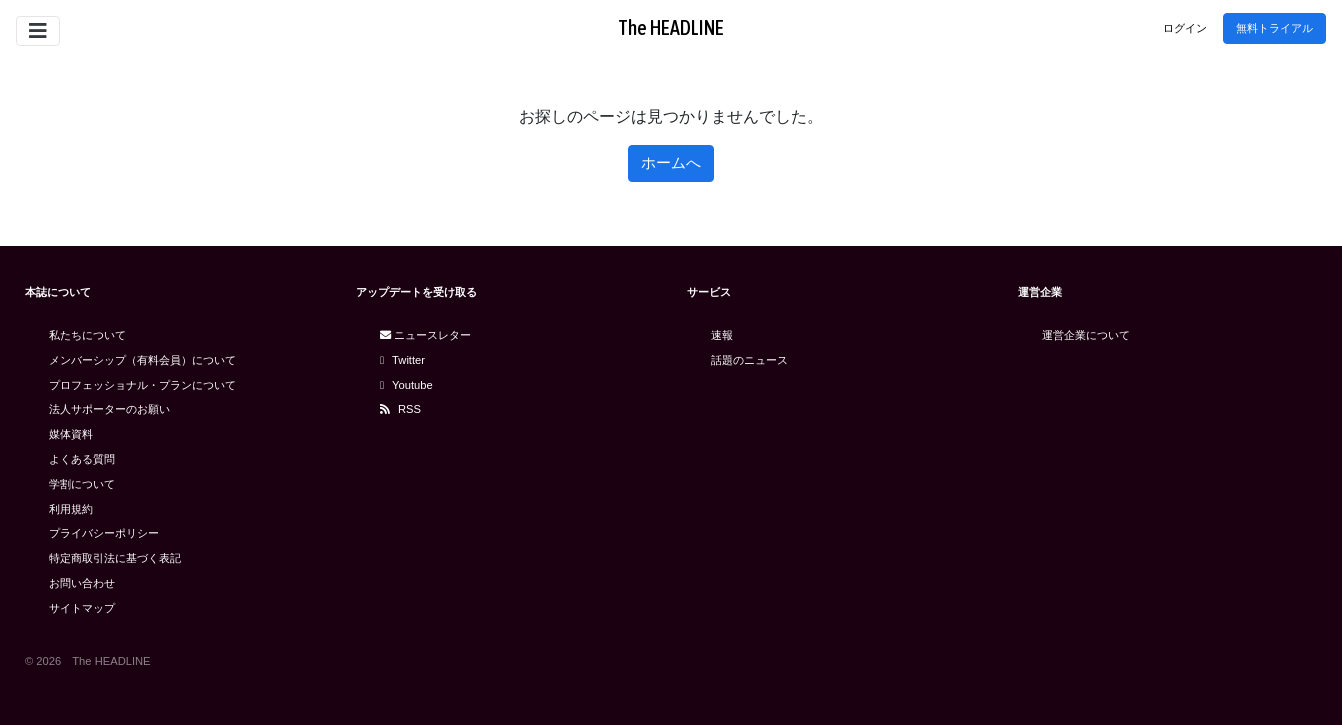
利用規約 (71, 509)
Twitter (402, 360)
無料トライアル (1274, 28)
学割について (82, 484)
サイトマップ (82, 608)
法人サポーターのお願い (109, 409)
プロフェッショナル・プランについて (142, 385)
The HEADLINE (671, 27)
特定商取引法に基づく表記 (115, 558)
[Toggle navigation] (38, 31)
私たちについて (87, 335)
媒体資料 (71, 434)
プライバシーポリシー (104, 533)
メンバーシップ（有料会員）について (142, 360)
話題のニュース (749, 360)
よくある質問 (82, 459)
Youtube (406, 385)
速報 (722, 335)
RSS (400, 409)
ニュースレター (425, 335)
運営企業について (1086, 335)
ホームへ (671, 162)
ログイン (1185, 28)
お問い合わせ (82, 583)
